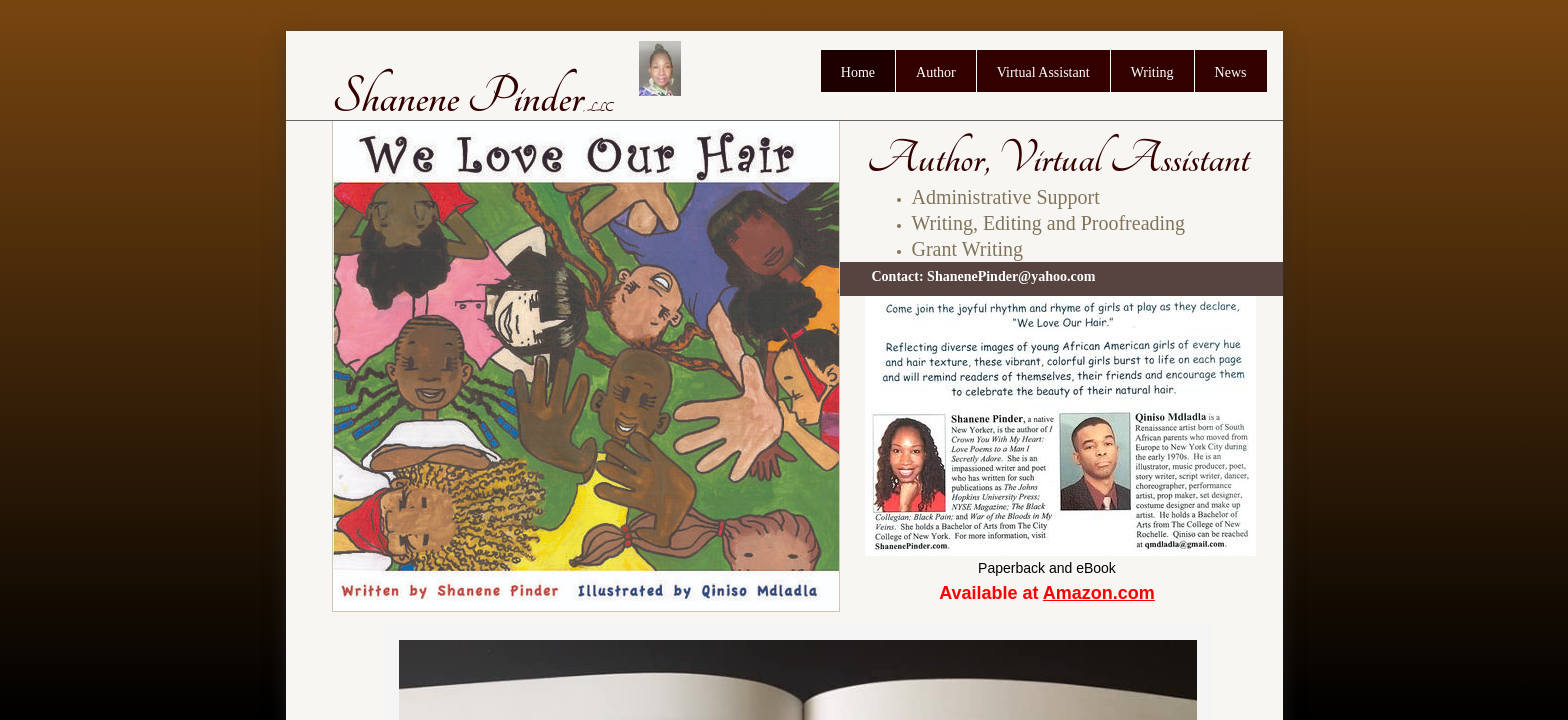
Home (858, 72)
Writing (1152, 72)
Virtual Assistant (1043, 72)
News (1231, 72)
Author (936, 72)
